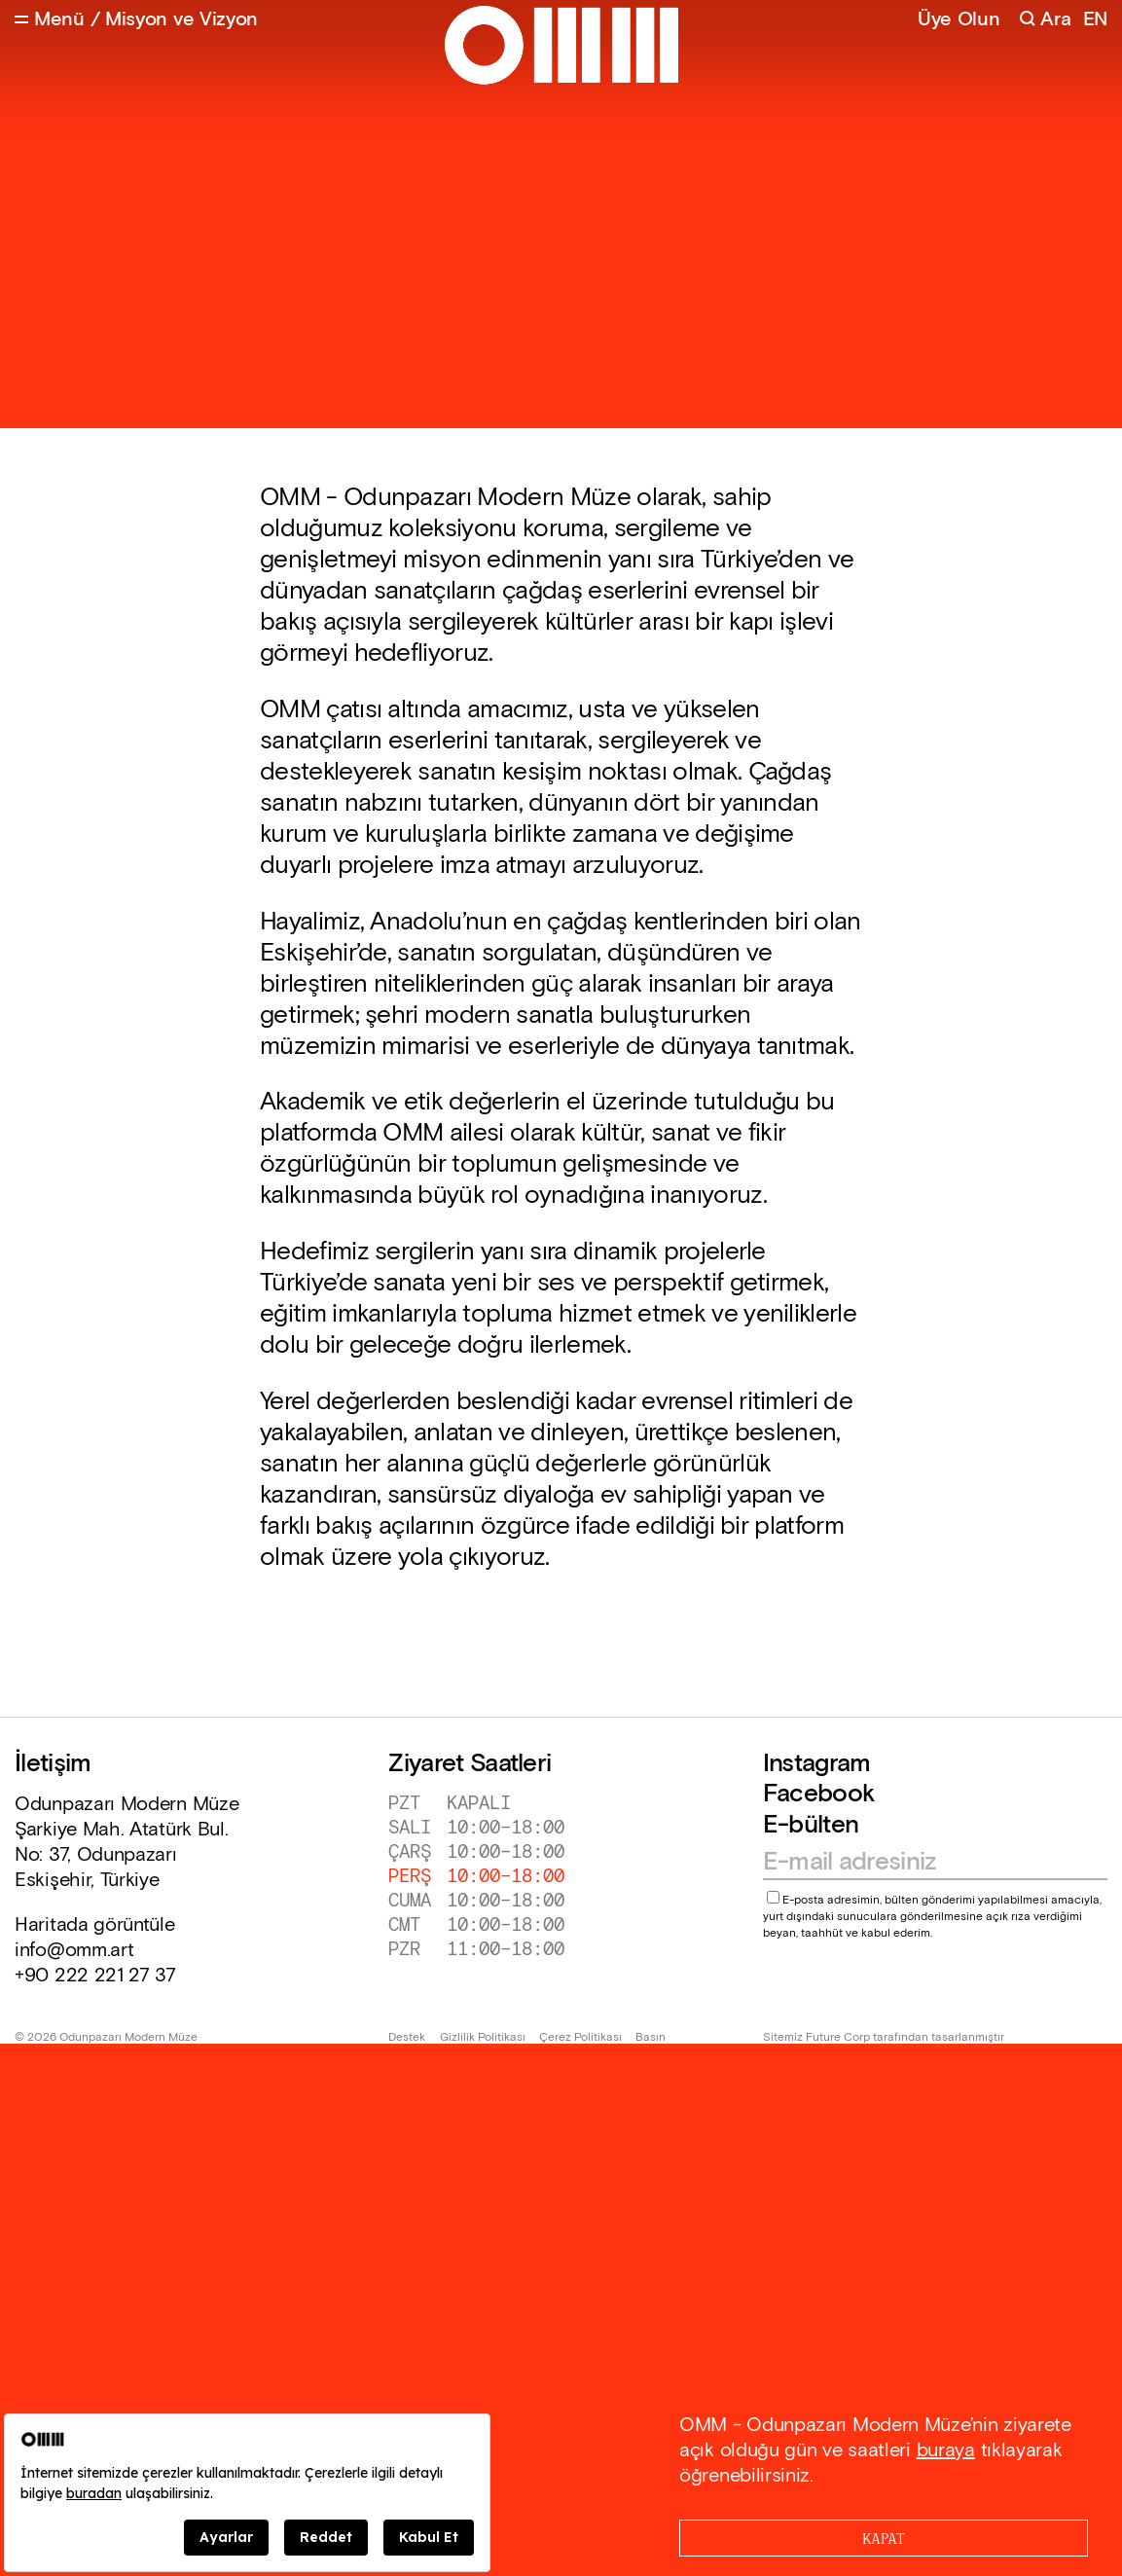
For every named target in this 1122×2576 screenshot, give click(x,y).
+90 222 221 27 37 (95, 1975)
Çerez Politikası (580, 2038)
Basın (650, 2038)
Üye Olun (959, 19)
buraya (946, 2450)
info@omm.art (74, 1950)
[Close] (883, 2538)
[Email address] (926, 1862)
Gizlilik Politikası (482, 2038)
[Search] (1044, 20)
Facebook (819, 1794)
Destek (406, 2038)
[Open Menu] (50, 20)
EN (1095, 20)
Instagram (817, 1764)
